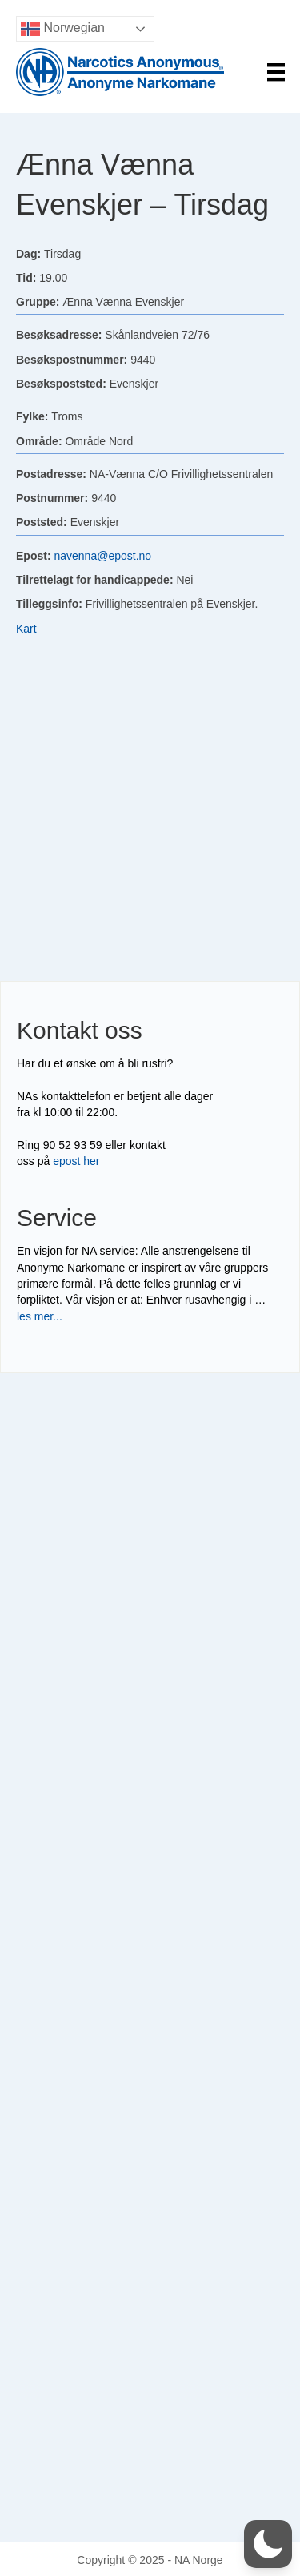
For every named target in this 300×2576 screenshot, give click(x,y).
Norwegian (63, 28)
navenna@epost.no (102, 555)
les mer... (39, 1316)
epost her (76, 1161)
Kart (26, 628)
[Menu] (276, 72)
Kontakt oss (79, 1030)
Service (57, 1217)
